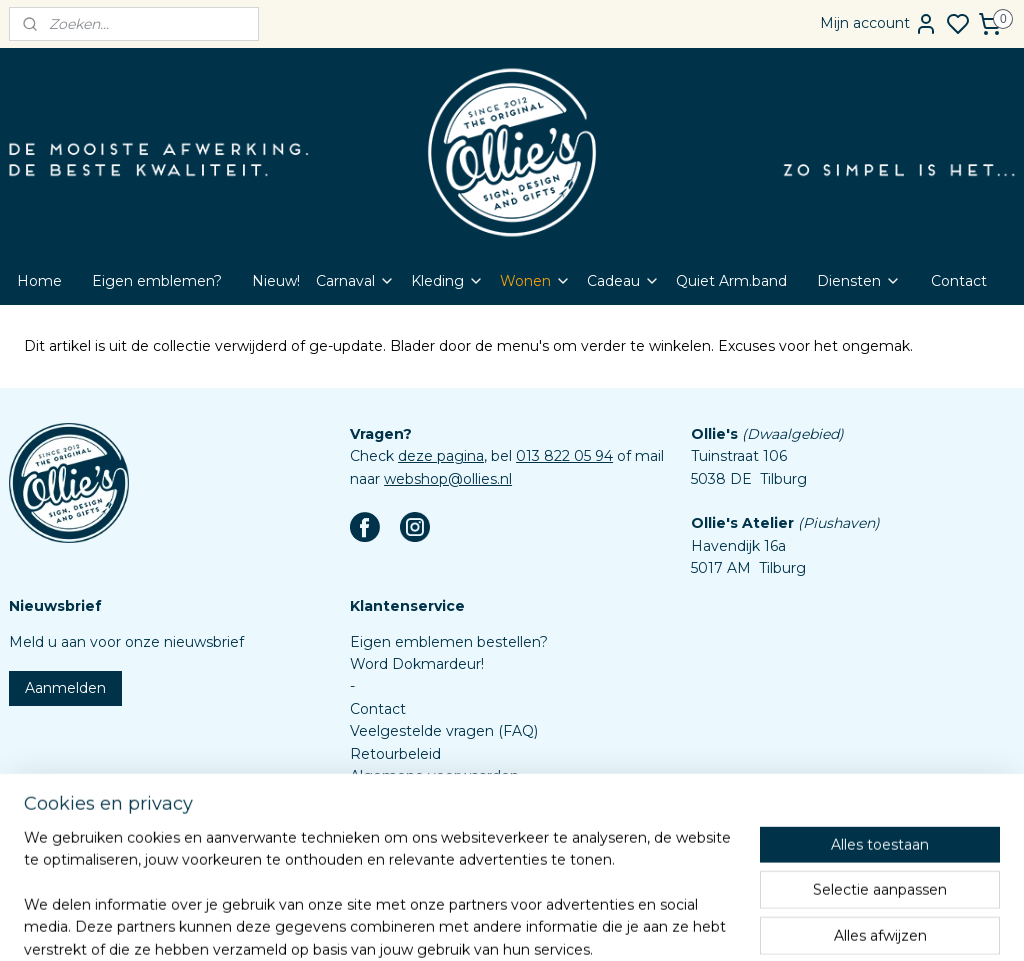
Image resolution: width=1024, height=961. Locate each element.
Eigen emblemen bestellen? (449, 642)
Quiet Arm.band (731, 281)
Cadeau (623, 281)
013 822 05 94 (564, 456)
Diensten (859, 281)
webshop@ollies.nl (448, 479)
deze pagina (441, 456)
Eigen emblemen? (157, 281)
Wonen (535, 281)
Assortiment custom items (444, 821)
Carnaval (355, 281)
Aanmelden (65, 688)
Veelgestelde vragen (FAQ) (444, 731)
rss (593, 924)
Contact (959, 281)
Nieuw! (276, 281)
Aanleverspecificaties (423, 843)
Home (39, 281)
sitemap (556, 924)
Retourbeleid (395, 754)
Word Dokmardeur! (417, 664)
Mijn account (879, 24)
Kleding (447, 281)
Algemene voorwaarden (434, 776)
